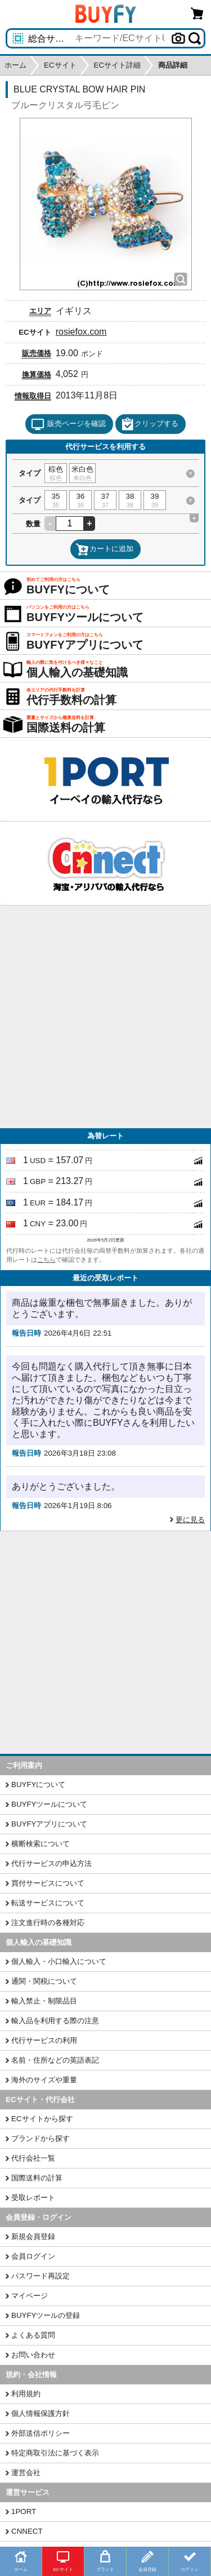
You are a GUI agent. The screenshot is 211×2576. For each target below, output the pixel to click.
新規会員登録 (33, 2236)
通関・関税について (44, 1981)
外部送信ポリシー (40, 2433)
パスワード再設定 (40, 2276)
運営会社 (26, 2472)
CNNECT (27, 2531)
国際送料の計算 (36, 2178)
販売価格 (36, 353)
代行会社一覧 (33, 2158)
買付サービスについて (47, 1883)
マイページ (29, 2295)
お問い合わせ (33, 2355)
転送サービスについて (47, 1903)
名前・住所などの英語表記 (55, 2060)
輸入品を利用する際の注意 (55, 2020)
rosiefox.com (81, 331)
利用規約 (26, 2393)
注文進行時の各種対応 (47, 1922)
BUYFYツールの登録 (45, 2315)
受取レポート (33, 2197)
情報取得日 (33, 396)
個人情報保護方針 (40, 2413)
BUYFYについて (38, 1784)
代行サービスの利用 (44, 2040)
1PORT (23, 2511)
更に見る (190, 1519)
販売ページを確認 (68, 424)
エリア (40, 311)
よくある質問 (33, 2335)
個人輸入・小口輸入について (58, 1961)
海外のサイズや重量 (44, 2080)
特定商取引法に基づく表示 (55, 2453)
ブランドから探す (40, 2138)
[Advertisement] (105, 1017)
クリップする (149, 424)
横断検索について (40, 1843)
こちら (46, 1259)
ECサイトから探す (42, 2118)
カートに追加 (104, 549)
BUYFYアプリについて (49, 1824)
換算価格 (36, 374)
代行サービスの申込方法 (51, 1863)
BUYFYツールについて (49, 1804)
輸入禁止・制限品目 (44, 2001)
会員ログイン (33, 2256)
